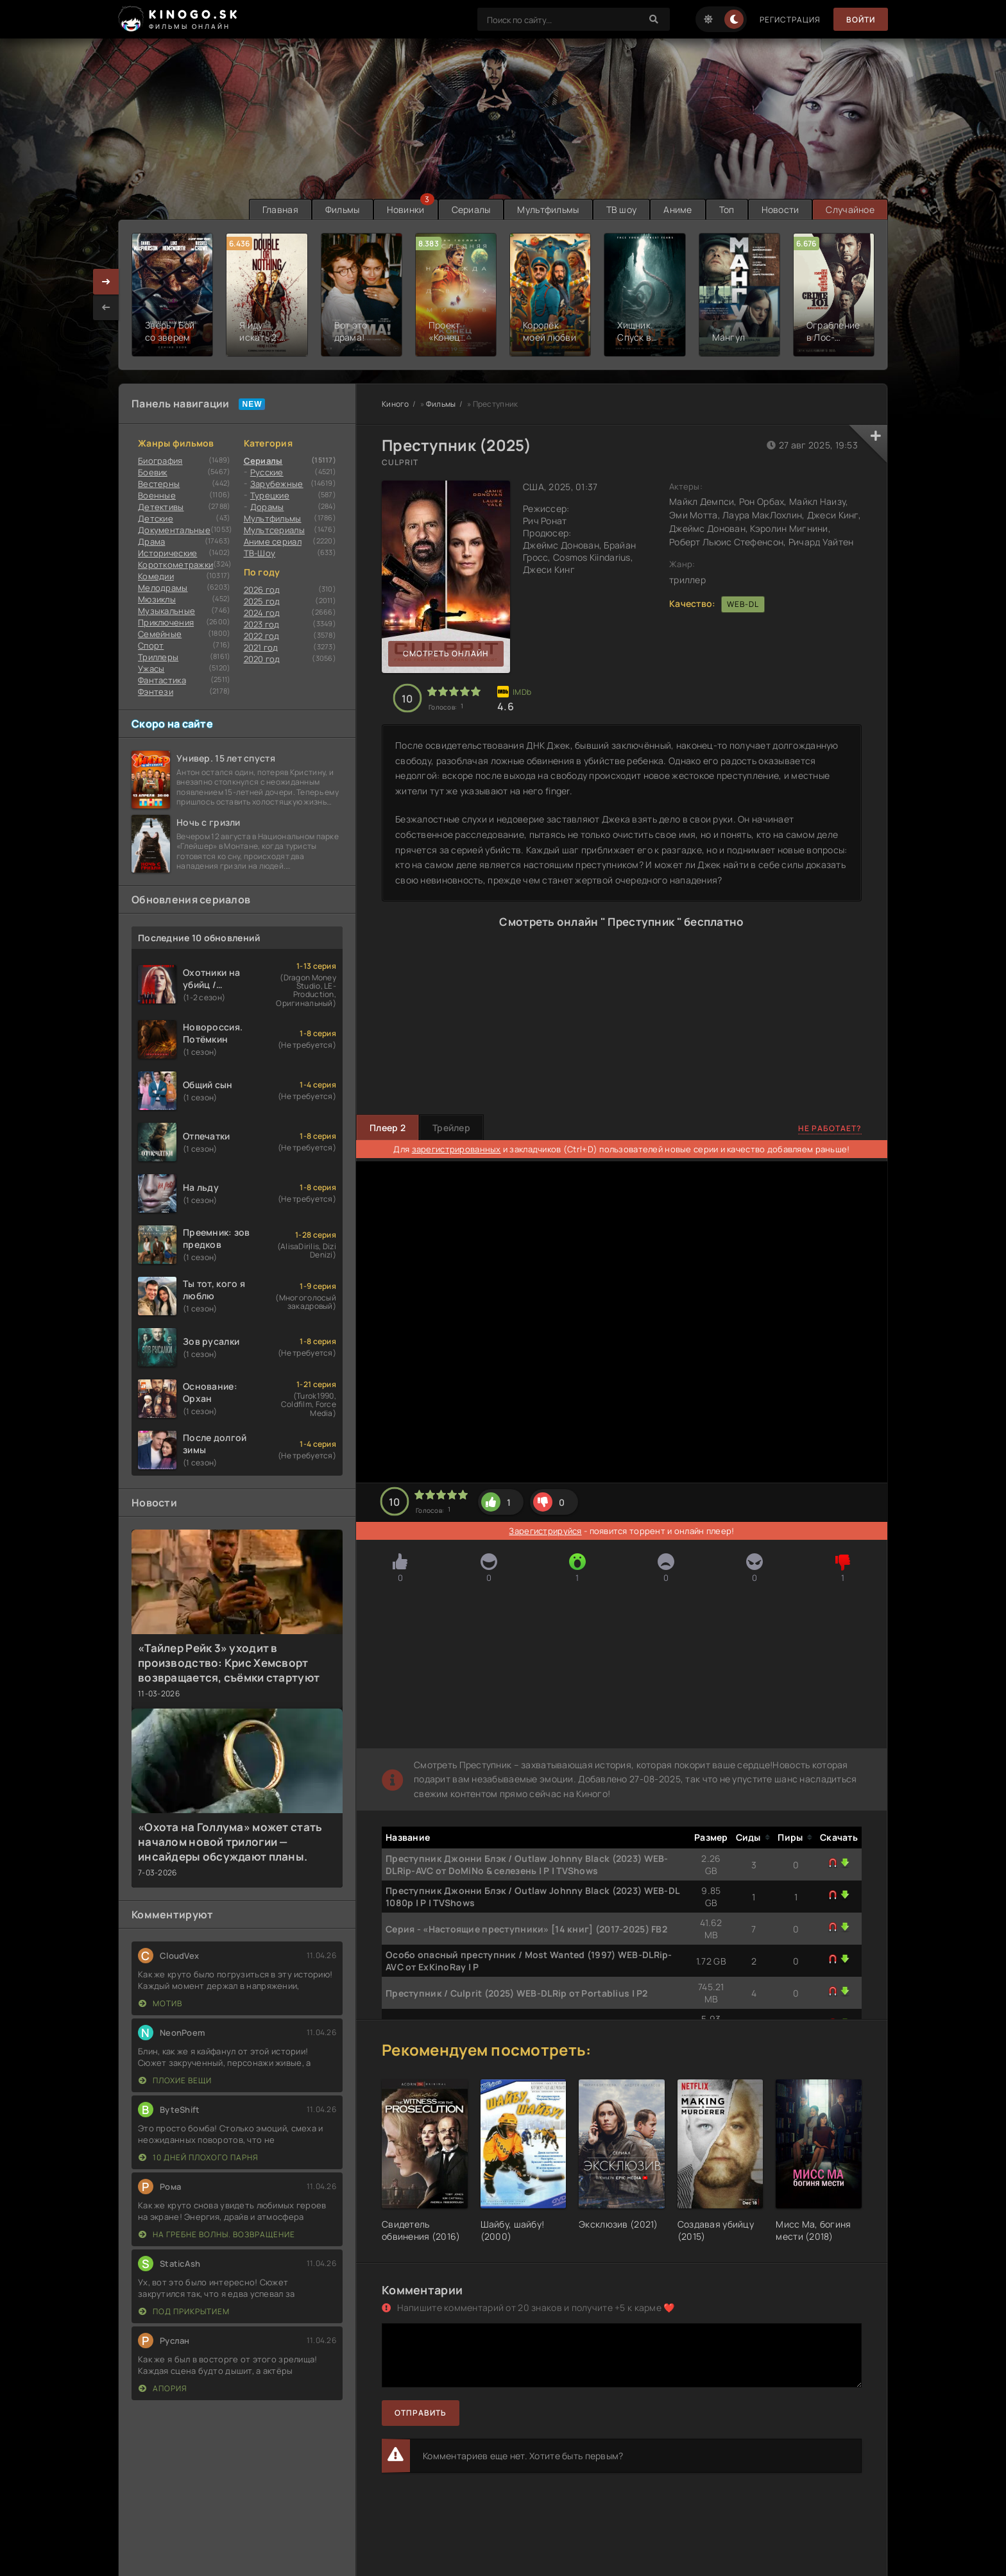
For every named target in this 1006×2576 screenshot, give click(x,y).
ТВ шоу (621, 209)
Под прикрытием (184, 2311)
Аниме (677, 209)
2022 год (262, 636)
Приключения (166, 622)
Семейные (160, 634)
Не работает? (830, 1128)
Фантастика (162, 680)
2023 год (262, 624)
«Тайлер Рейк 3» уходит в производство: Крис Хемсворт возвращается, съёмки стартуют (229, 1663)
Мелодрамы (163, 588)
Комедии (156, 576)
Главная (280, 209)
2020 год (262, 659)
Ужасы (151, 668)
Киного (395, 403)
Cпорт (151, 645)
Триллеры (158, 657)
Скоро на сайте (172, 724)
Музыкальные (166, 611)
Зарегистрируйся (545, 1531)
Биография (160, 461)
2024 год (262, 613)
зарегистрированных (456, 1149)
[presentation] (106, 307)
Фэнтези (155, 692)
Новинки (406, 209)
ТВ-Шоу (260, 553)
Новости (780, 209)
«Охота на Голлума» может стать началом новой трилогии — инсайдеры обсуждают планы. (230, 1842)
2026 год (262, 589)
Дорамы (267, 507)
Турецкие (269, 495)
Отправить (421, 2412)
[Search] (654, 19)
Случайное (850, 209)
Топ (727, 209)
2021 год (261, 647)
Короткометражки (175, 564)
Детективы (161, 507)
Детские (155, 518)
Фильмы (342, 209)
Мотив (160, 2003)
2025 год (262, 601)
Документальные (174, 530)
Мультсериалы (274, 530)
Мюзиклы (157, 599)
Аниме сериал (273, 541)
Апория (163, 2388)
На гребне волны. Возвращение (217, 2234)
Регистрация (790, 19)
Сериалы (471, 209)
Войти (860, 19)
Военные (157, 495)
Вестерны (159, 484)
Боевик (152, 472)
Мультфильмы (548, 209)
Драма (151, 541)
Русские (267, 472)
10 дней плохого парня (199, 2157)
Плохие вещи (175, 2080)
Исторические (167, 553)
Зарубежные (276, 484)
